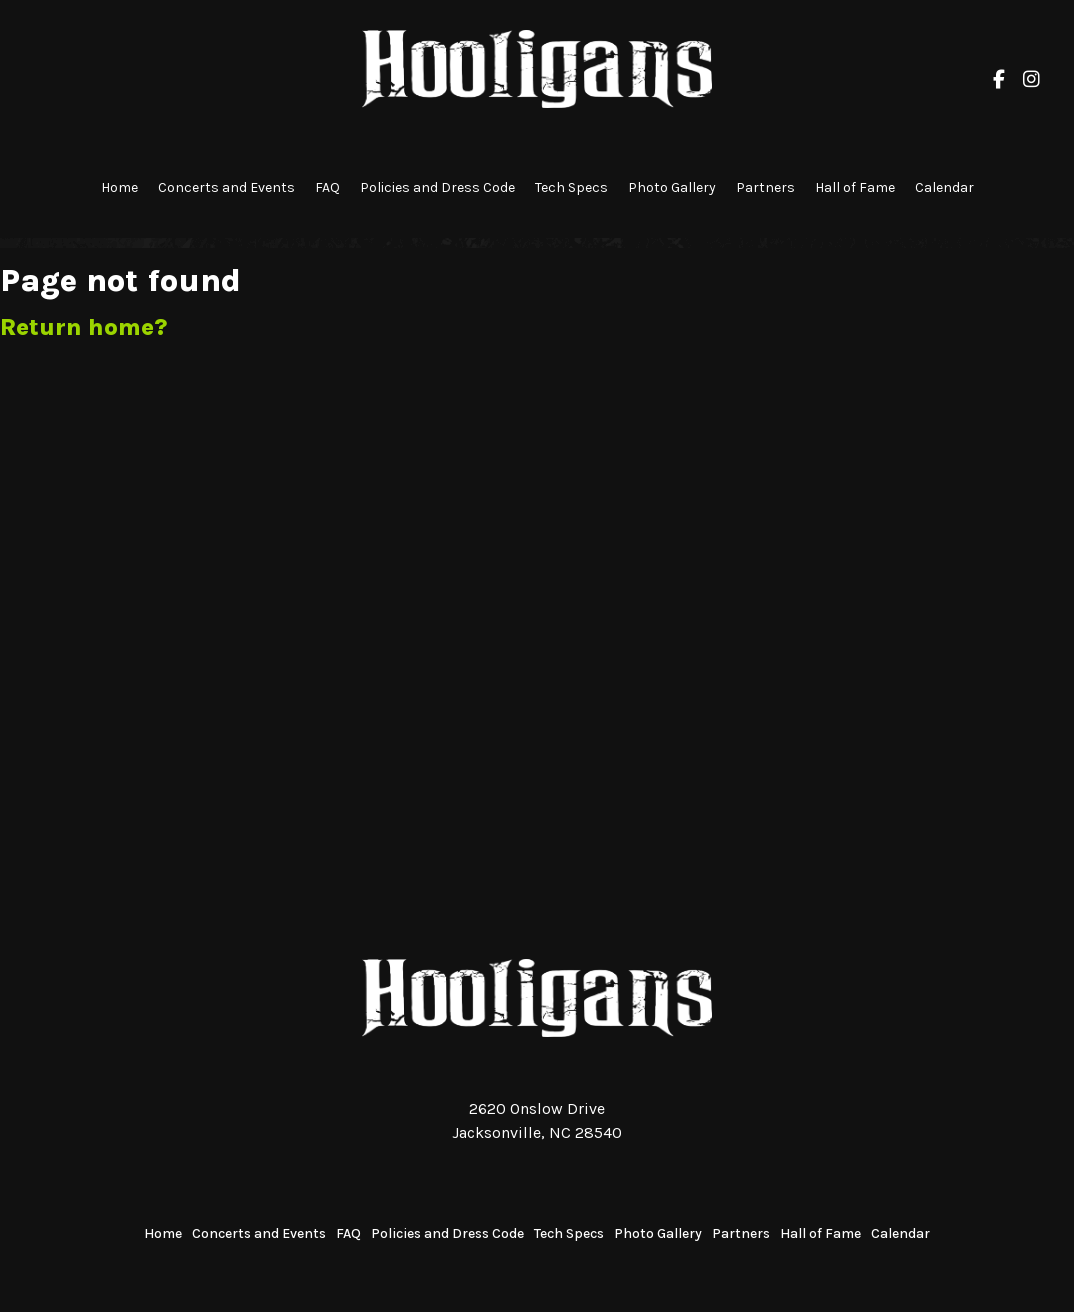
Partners (765, 187)
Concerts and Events (226, 187)
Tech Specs (571, 187)
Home (119, 187)
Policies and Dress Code (437, 187)
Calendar (944, 187)
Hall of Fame (855, 187)
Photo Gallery (672, 187)
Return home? (83, 327)
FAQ (327, 187)
